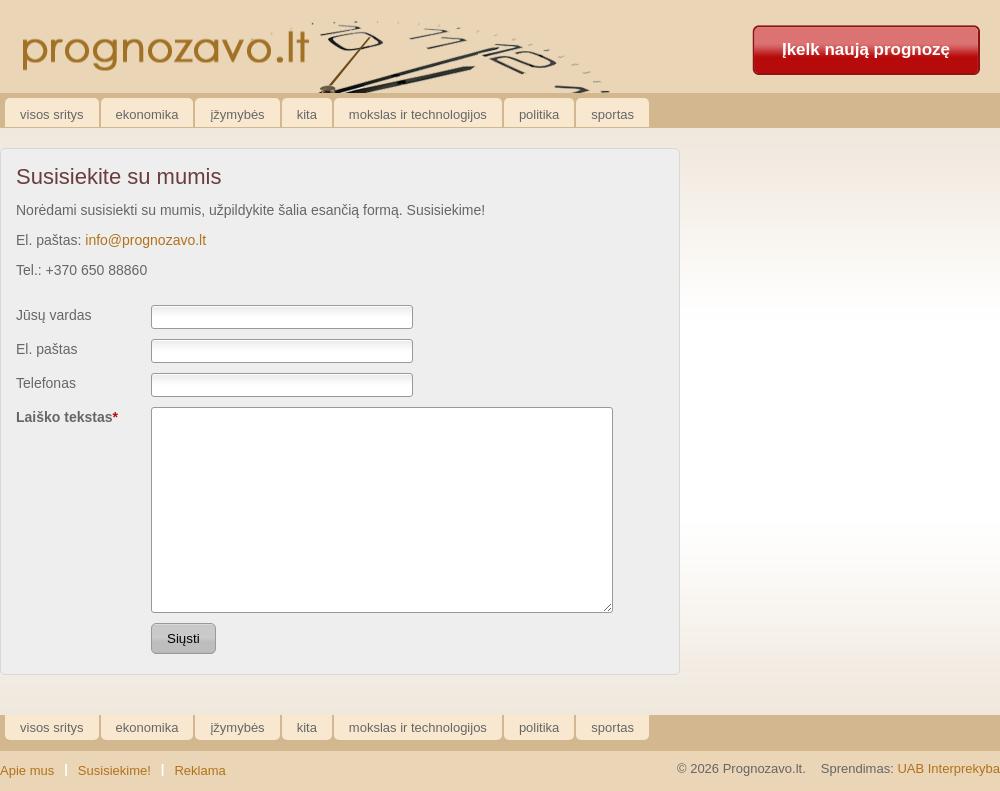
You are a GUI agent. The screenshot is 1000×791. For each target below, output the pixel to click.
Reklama (199, 770)
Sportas (612, 114)
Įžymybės (237, 114)
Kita (307, 114)
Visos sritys (52, 114)
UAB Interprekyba (948, 768)
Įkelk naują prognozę (866, 49)
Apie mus (27, 770)
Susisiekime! (114, 770)
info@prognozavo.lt (145, 240)
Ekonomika (147, 114)
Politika (539, 114)
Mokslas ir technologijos (418, 114)
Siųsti (183, 638)
